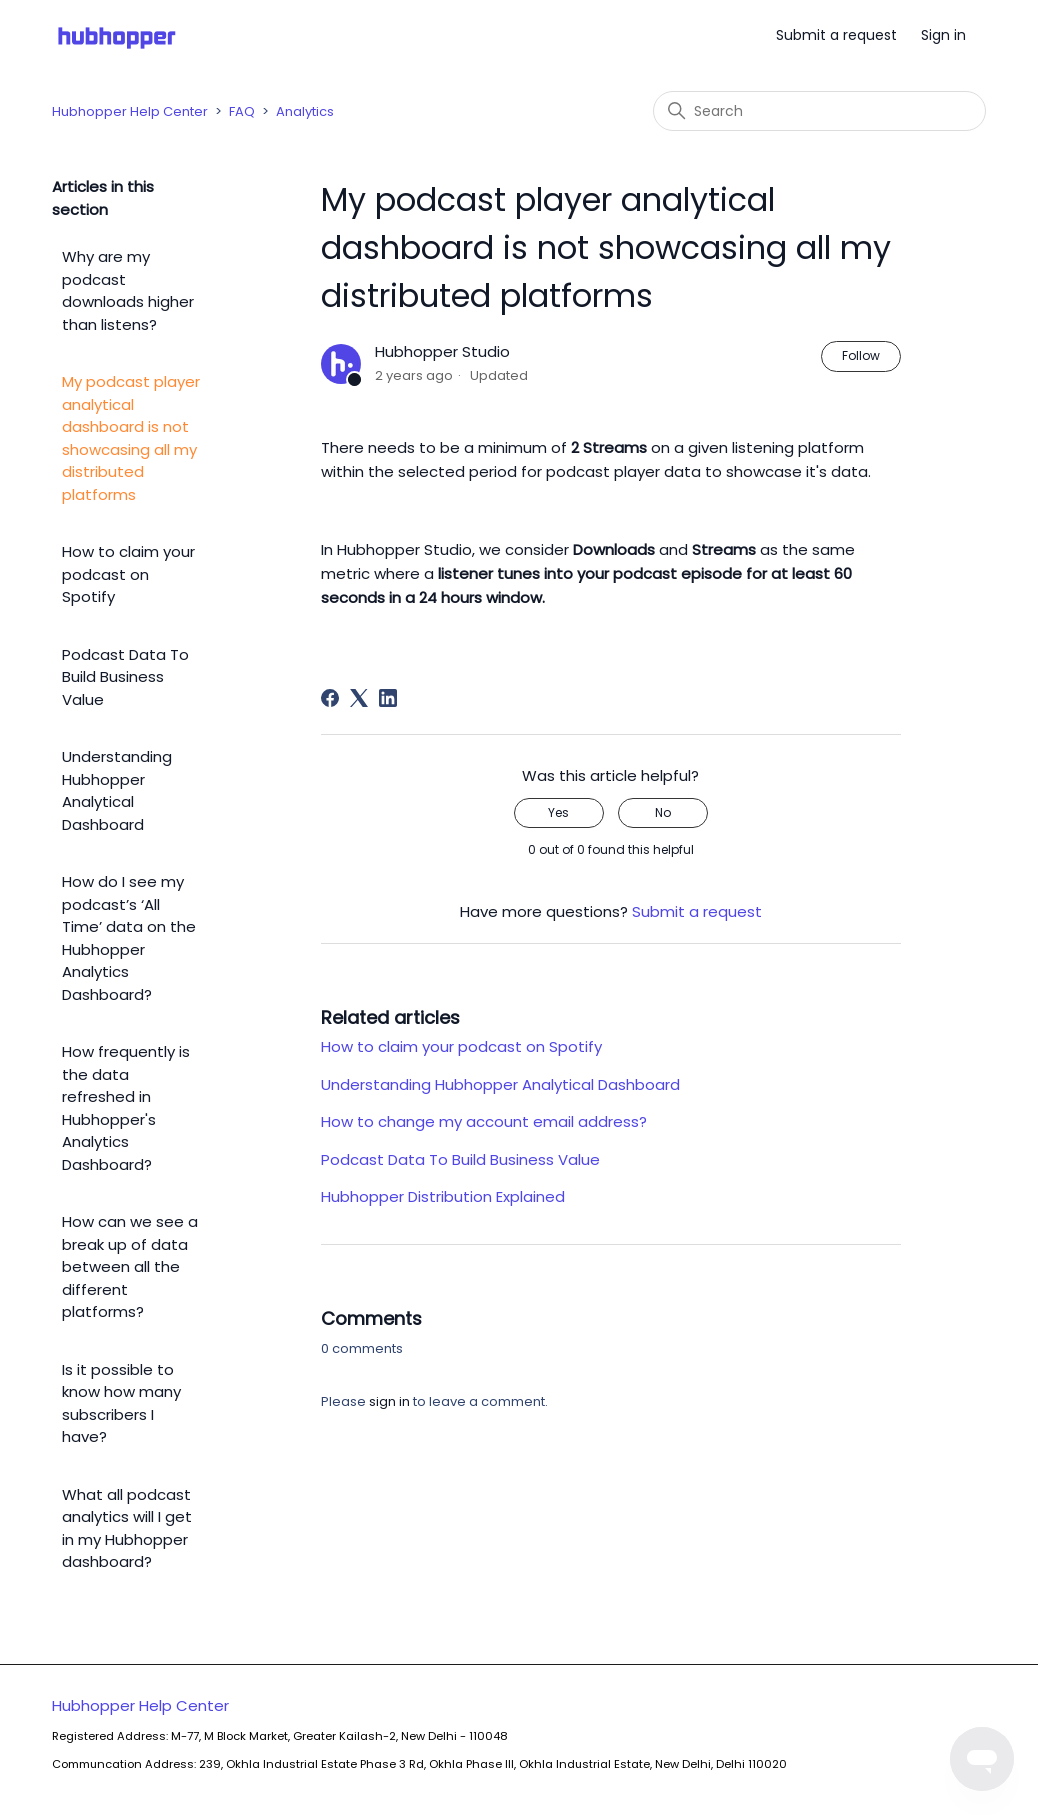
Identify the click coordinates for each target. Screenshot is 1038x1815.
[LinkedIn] (388, 698)
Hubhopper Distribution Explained (443, 1196)
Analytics (305, 111)
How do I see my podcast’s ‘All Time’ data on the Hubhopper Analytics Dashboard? (129, 938)
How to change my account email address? (484, 1121)
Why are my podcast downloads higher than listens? (128, 290)
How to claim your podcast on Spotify (128, 574)
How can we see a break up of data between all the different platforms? (130, 1266)
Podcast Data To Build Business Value (125, 677)
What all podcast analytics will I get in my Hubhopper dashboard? (127, 1528)
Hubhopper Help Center (130, 111)
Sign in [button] (943, 35)
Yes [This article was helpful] (558, 812)
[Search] (819, 111)
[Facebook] (330, 698)
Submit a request (836, 35)
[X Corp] (359, 698)
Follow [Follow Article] (861, 355)
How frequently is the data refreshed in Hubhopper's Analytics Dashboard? (126, 1108)
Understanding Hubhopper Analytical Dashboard (117, 790)
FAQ (242, 111)
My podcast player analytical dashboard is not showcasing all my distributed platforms (131, 438)
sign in (389, 1401)
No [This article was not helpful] (663, 812)
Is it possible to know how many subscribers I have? (121, 1403)
